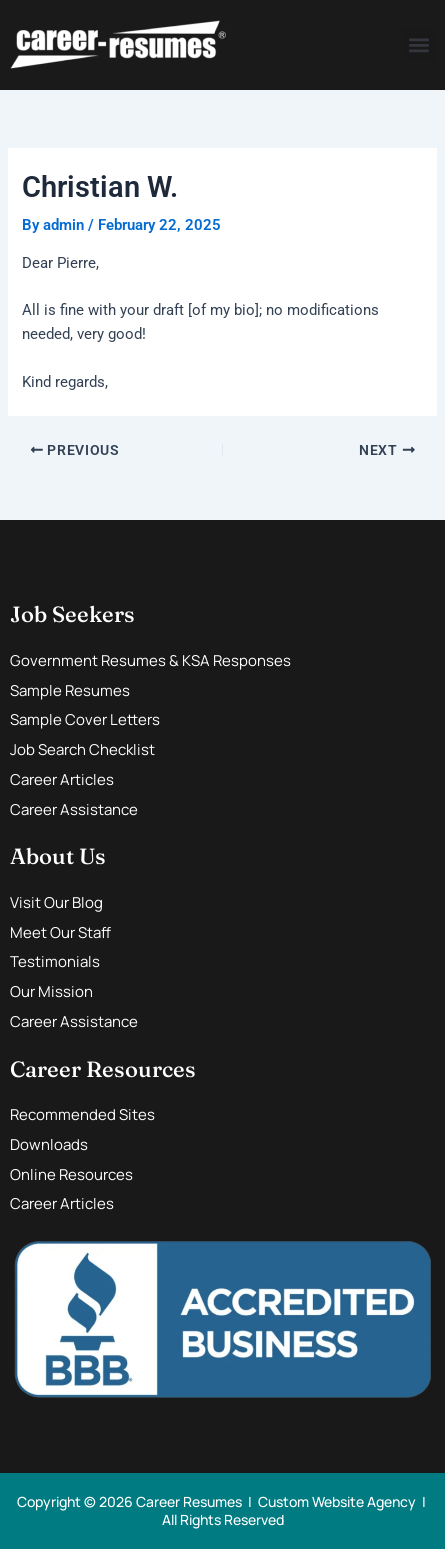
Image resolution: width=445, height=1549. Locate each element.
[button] (418, 45)
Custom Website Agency (337, 1501)
